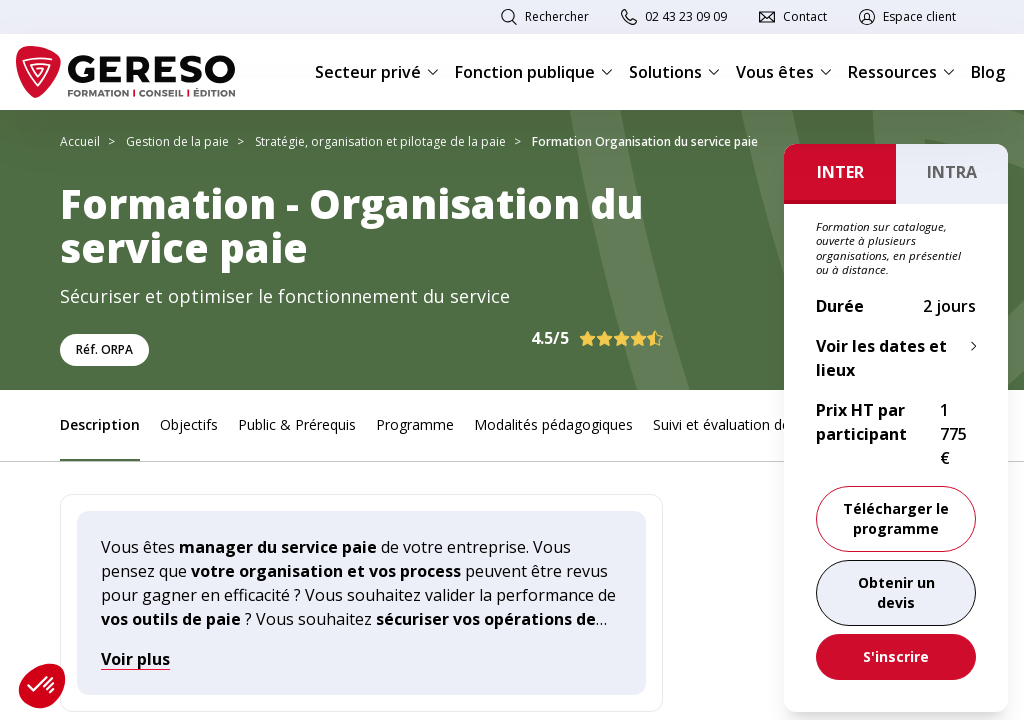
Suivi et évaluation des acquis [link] (747, 424)
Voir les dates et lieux (881, 358)
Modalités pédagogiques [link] (553, 424)
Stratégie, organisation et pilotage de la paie (380, 141)
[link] (896, 593)
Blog (988, 72)
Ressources (901, 72)
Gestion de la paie (177, 141)
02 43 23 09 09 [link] (686, 16)
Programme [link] (415, 424)
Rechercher (557, 16)
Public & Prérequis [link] (297, 424)
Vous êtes (784, 72)
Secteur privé (377, 72)
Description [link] (100, 424)
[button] (42, 686)
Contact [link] (805, 16)
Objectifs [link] (189, 424)
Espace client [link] (919, 16)
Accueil (80, 141)
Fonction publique (534, 72)
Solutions (674, 72)
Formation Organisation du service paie (645, 141)
